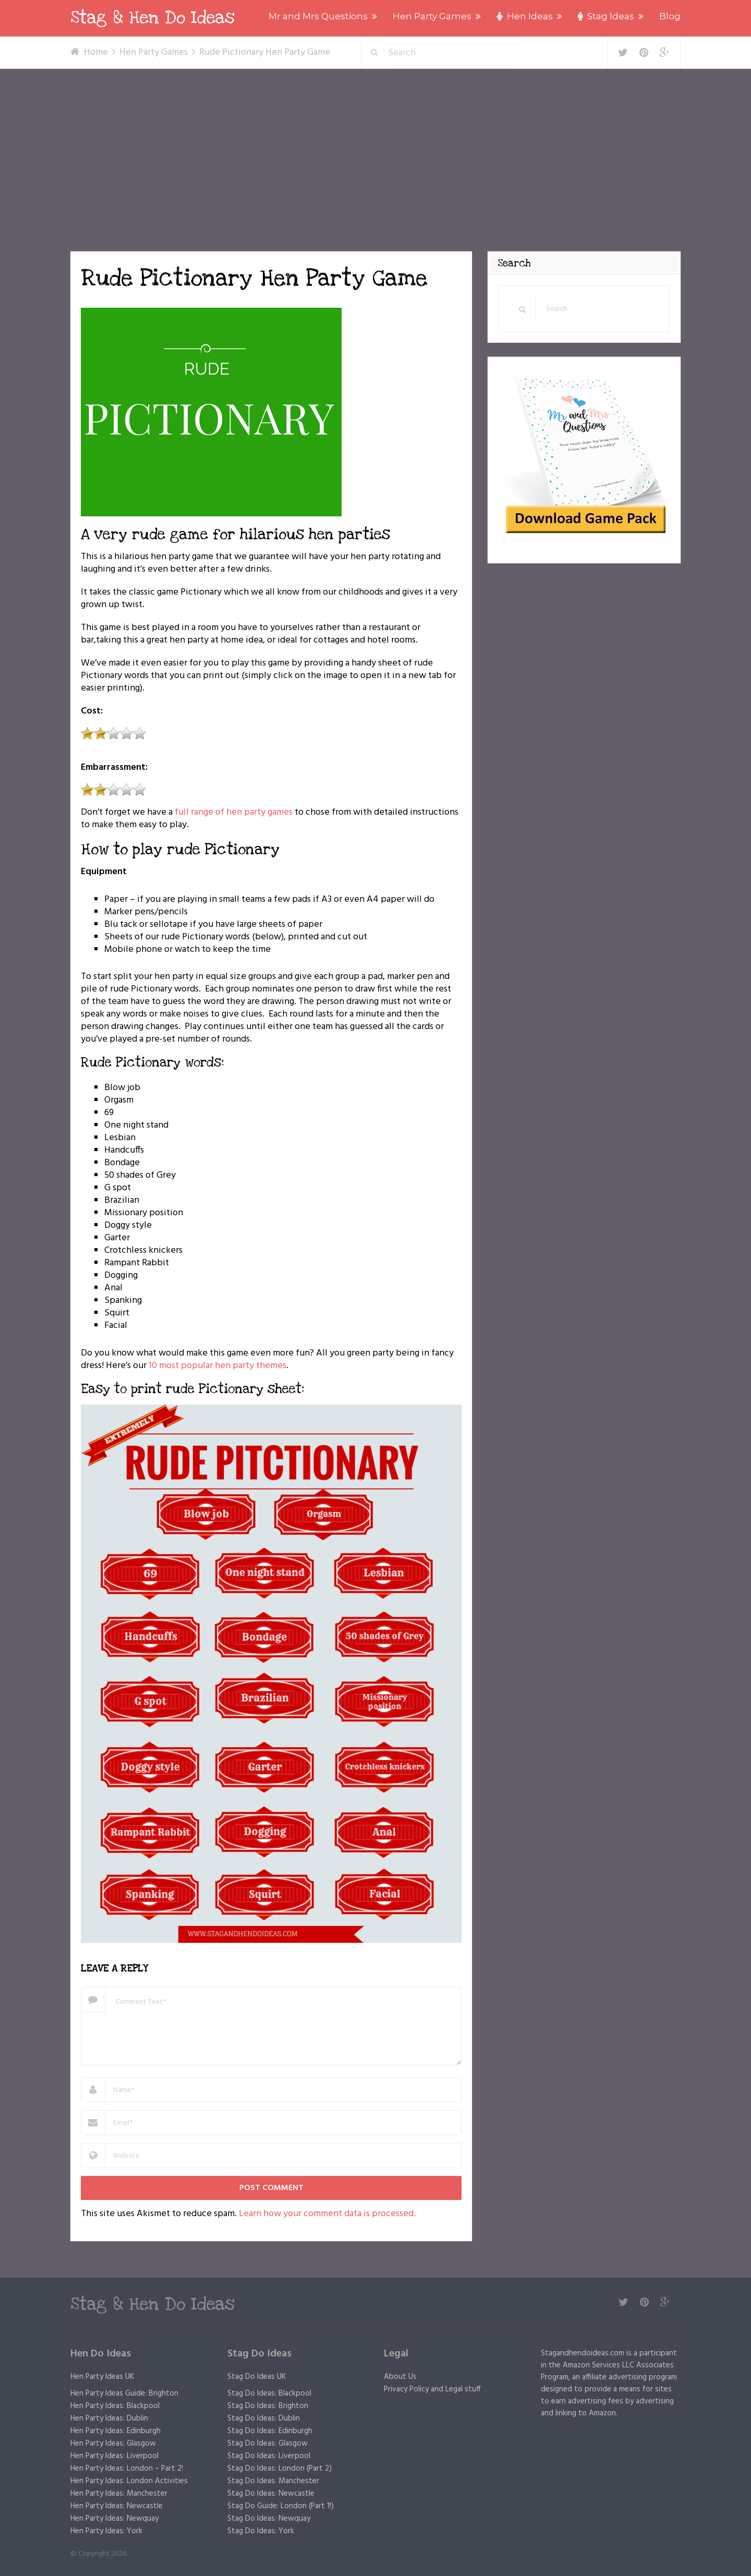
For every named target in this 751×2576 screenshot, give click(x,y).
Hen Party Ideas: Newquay (114, 2518)
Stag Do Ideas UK (256, 2377)
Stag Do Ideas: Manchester (273, 2481)
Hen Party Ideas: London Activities (129, 2481)
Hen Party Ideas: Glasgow (113, 2443)
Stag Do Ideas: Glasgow (267, 2443)
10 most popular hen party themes (217, 1365)
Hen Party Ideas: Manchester (118, 2493)
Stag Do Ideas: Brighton (267, 2406)
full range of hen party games (234, 812)
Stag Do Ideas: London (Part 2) (279, 2468)
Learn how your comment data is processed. (327, 2213)
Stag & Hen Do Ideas (152, 18)
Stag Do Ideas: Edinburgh (269, 2431)
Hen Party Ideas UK (102, 2377)
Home (96, 52)
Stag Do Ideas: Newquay (268, 2518)
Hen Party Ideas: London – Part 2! (126, 2468)
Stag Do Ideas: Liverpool (268, 2456)
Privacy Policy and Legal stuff (432, 2389)
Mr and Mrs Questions (318, 16)
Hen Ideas (524, 16)
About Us (400, 2377)
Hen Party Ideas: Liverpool (114, 2456)
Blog (670, 16)
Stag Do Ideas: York (260, 2531)
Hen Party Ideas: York (106, 2531)
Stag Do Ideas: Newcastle (270, 2493)
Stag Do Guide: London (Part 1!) (280, 2506)
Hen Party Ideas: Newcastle (116, 2506)
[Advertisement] (375, 147)
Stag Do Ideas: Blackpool (269, 2393)
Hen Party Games (432, 16)
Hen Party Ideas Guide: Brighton (124, 2393)
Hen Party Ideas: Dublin (109, 2418)
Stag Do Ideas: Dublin (263, 2418)
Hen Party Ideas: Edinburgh (115, 2431)
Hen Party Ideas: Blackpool (115, 2406)
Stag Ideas (606, 16)
